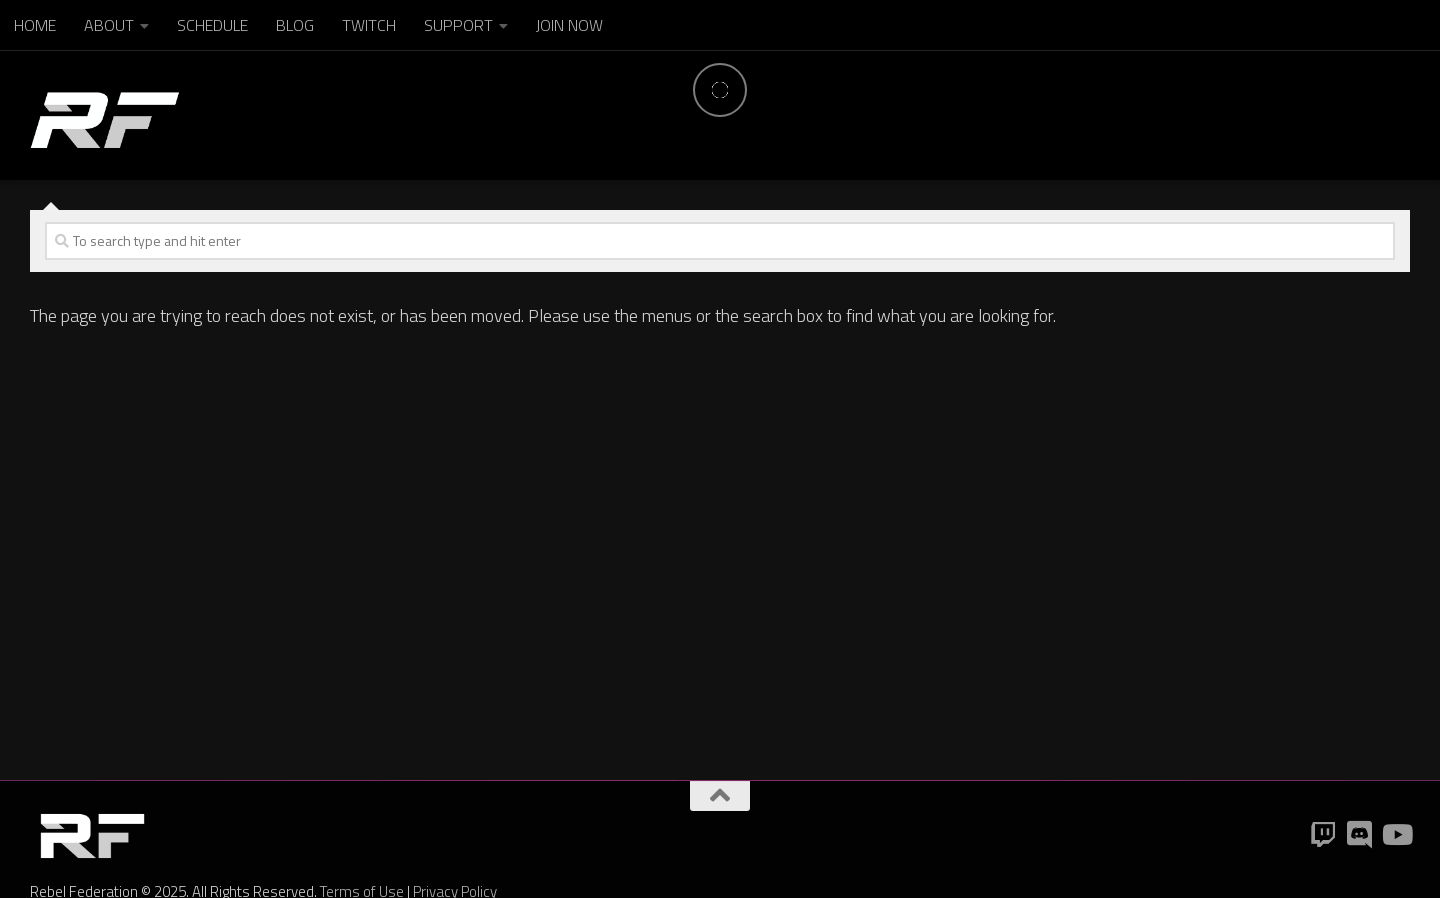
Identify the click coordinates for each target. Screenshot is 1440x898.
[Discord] (1360, 835)
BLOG (295, 25)
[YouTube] (1396, 835)
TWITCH (369, 25)
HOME (35, 25)
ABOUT (109, 25)
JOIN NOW (569, 25)
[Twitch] (1324, 835)
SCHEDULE (212, 25)
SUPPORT (458, 25)
